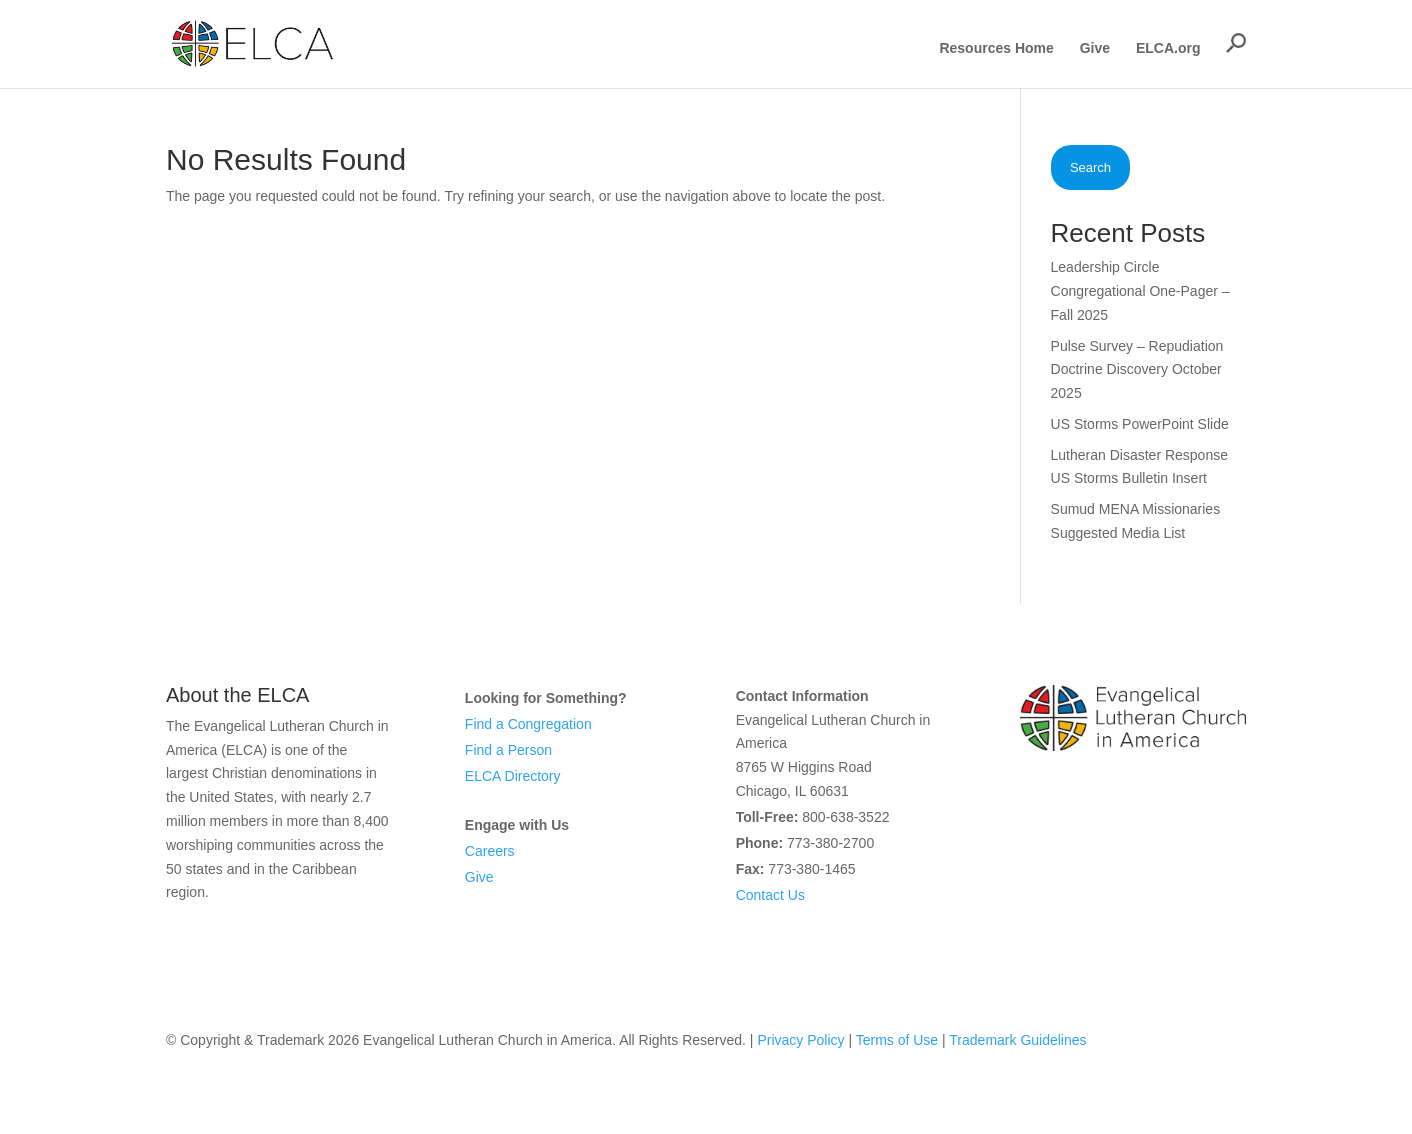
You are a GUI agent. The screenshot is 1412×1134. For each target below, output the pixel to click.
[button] (1236, 43)
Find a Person (508, 750)
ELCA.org (1168, 48)
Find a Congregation (528, 724)
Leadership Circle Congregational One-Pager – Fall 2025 (1140, 291)
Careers (490, 851)
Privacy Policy (800, 1040)
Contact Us (770, 895)
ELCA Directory (513, 776)
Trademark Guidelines (1017, 1040)
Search (1090, 167)
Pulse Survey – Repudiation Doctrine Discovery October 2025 (1137, 370)
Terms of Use (897, 1040)
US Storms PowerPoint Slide (1140, 424)
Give (1095, 48)
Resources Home (996, 48)
